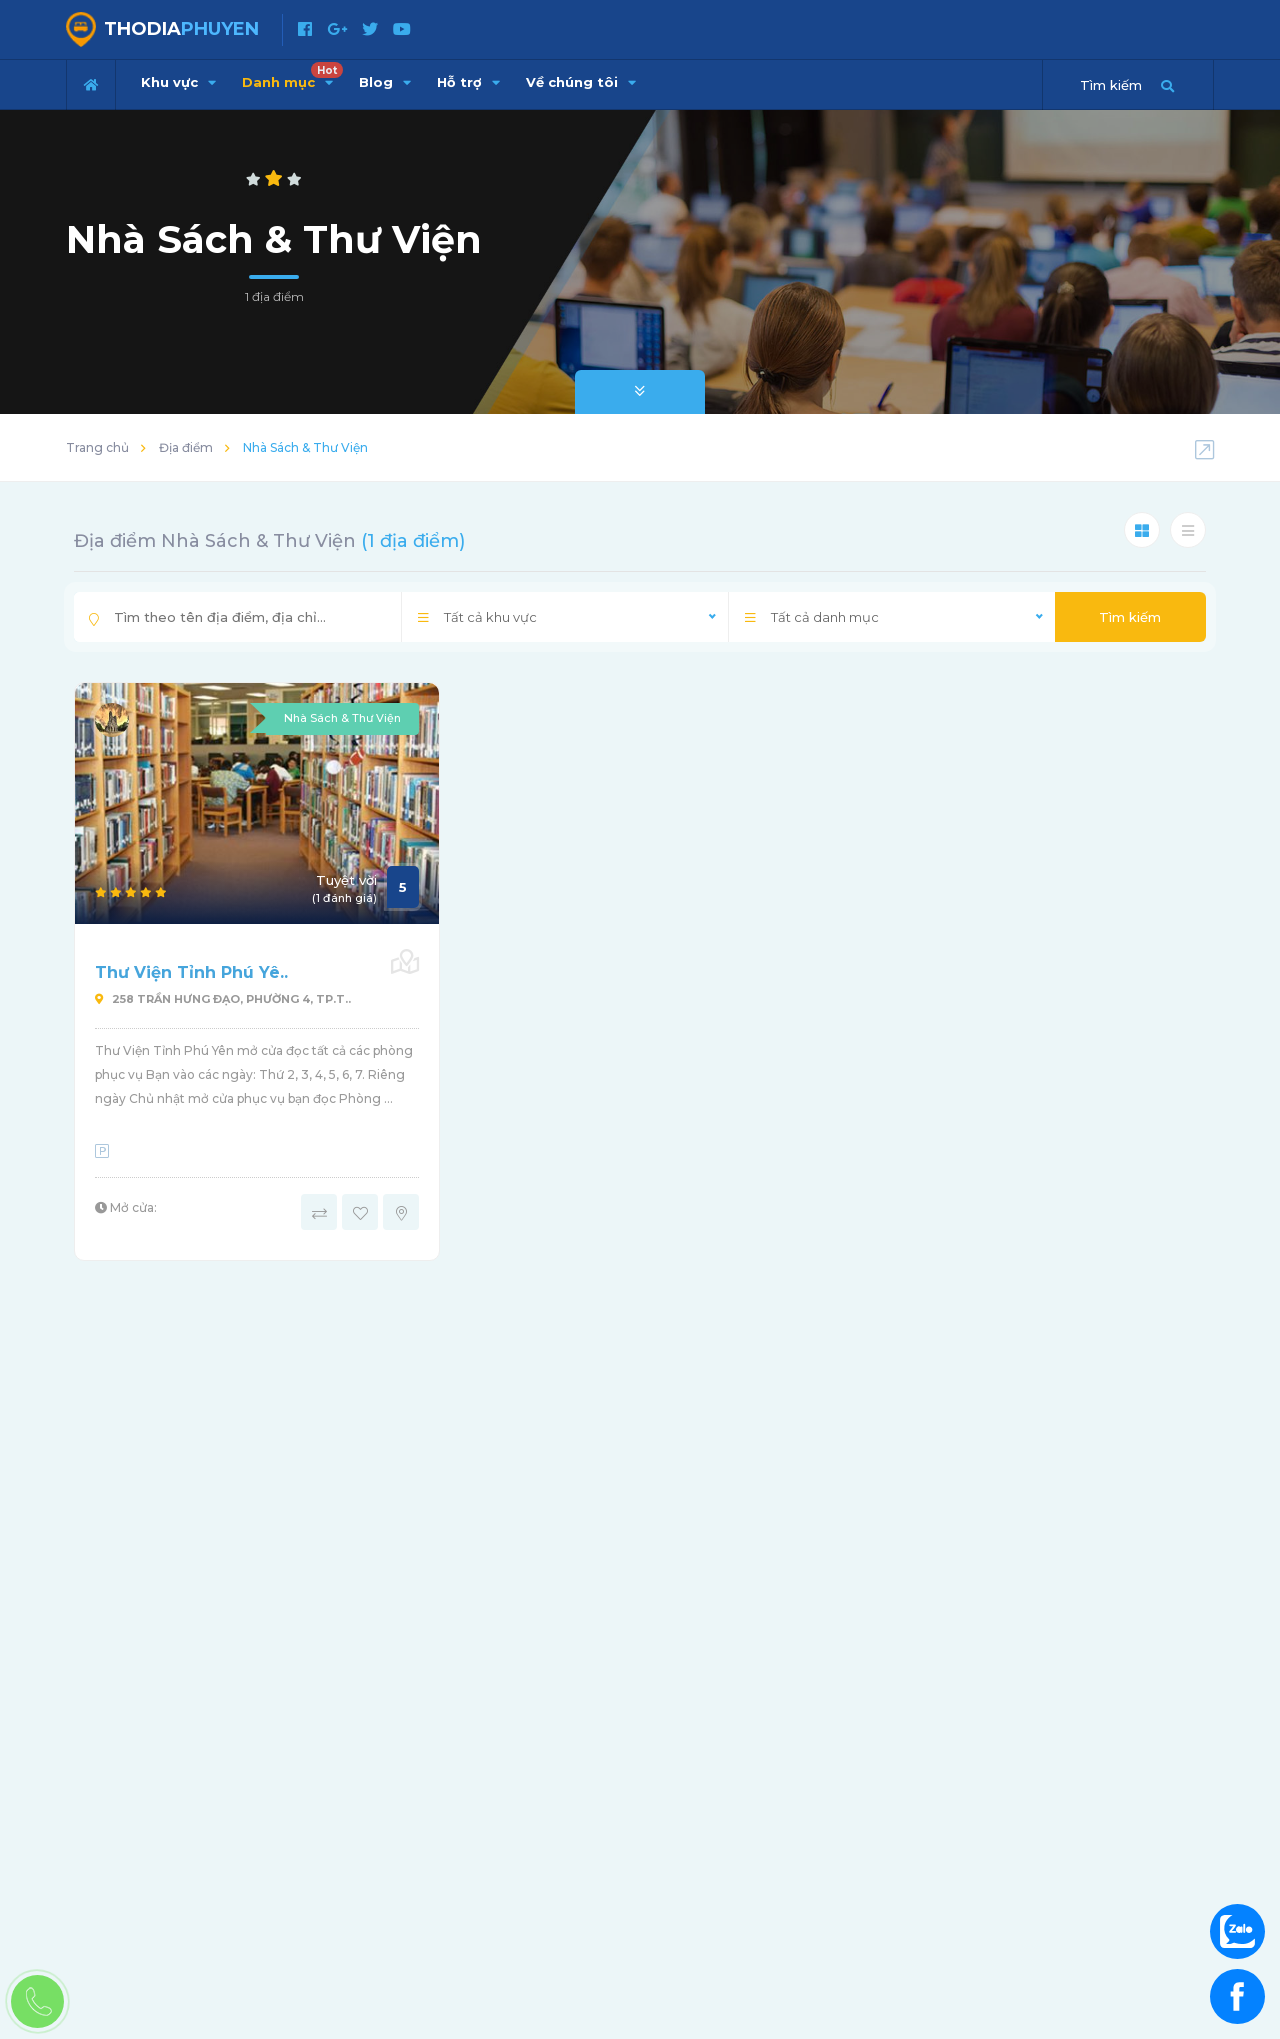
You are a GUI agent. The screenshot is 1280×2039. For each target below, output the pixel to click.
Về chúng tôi (581, 82)
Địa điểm (186, 447)
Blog (385, 82)
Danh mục (292, 76)
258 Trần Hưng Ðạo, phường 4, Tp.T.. (223, 999)
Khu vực (178, 82)
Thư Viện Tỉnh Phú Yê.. (191, 972)
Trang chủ (97, 447)
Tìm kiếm (1130, 617)
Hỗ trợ (468, 82)
